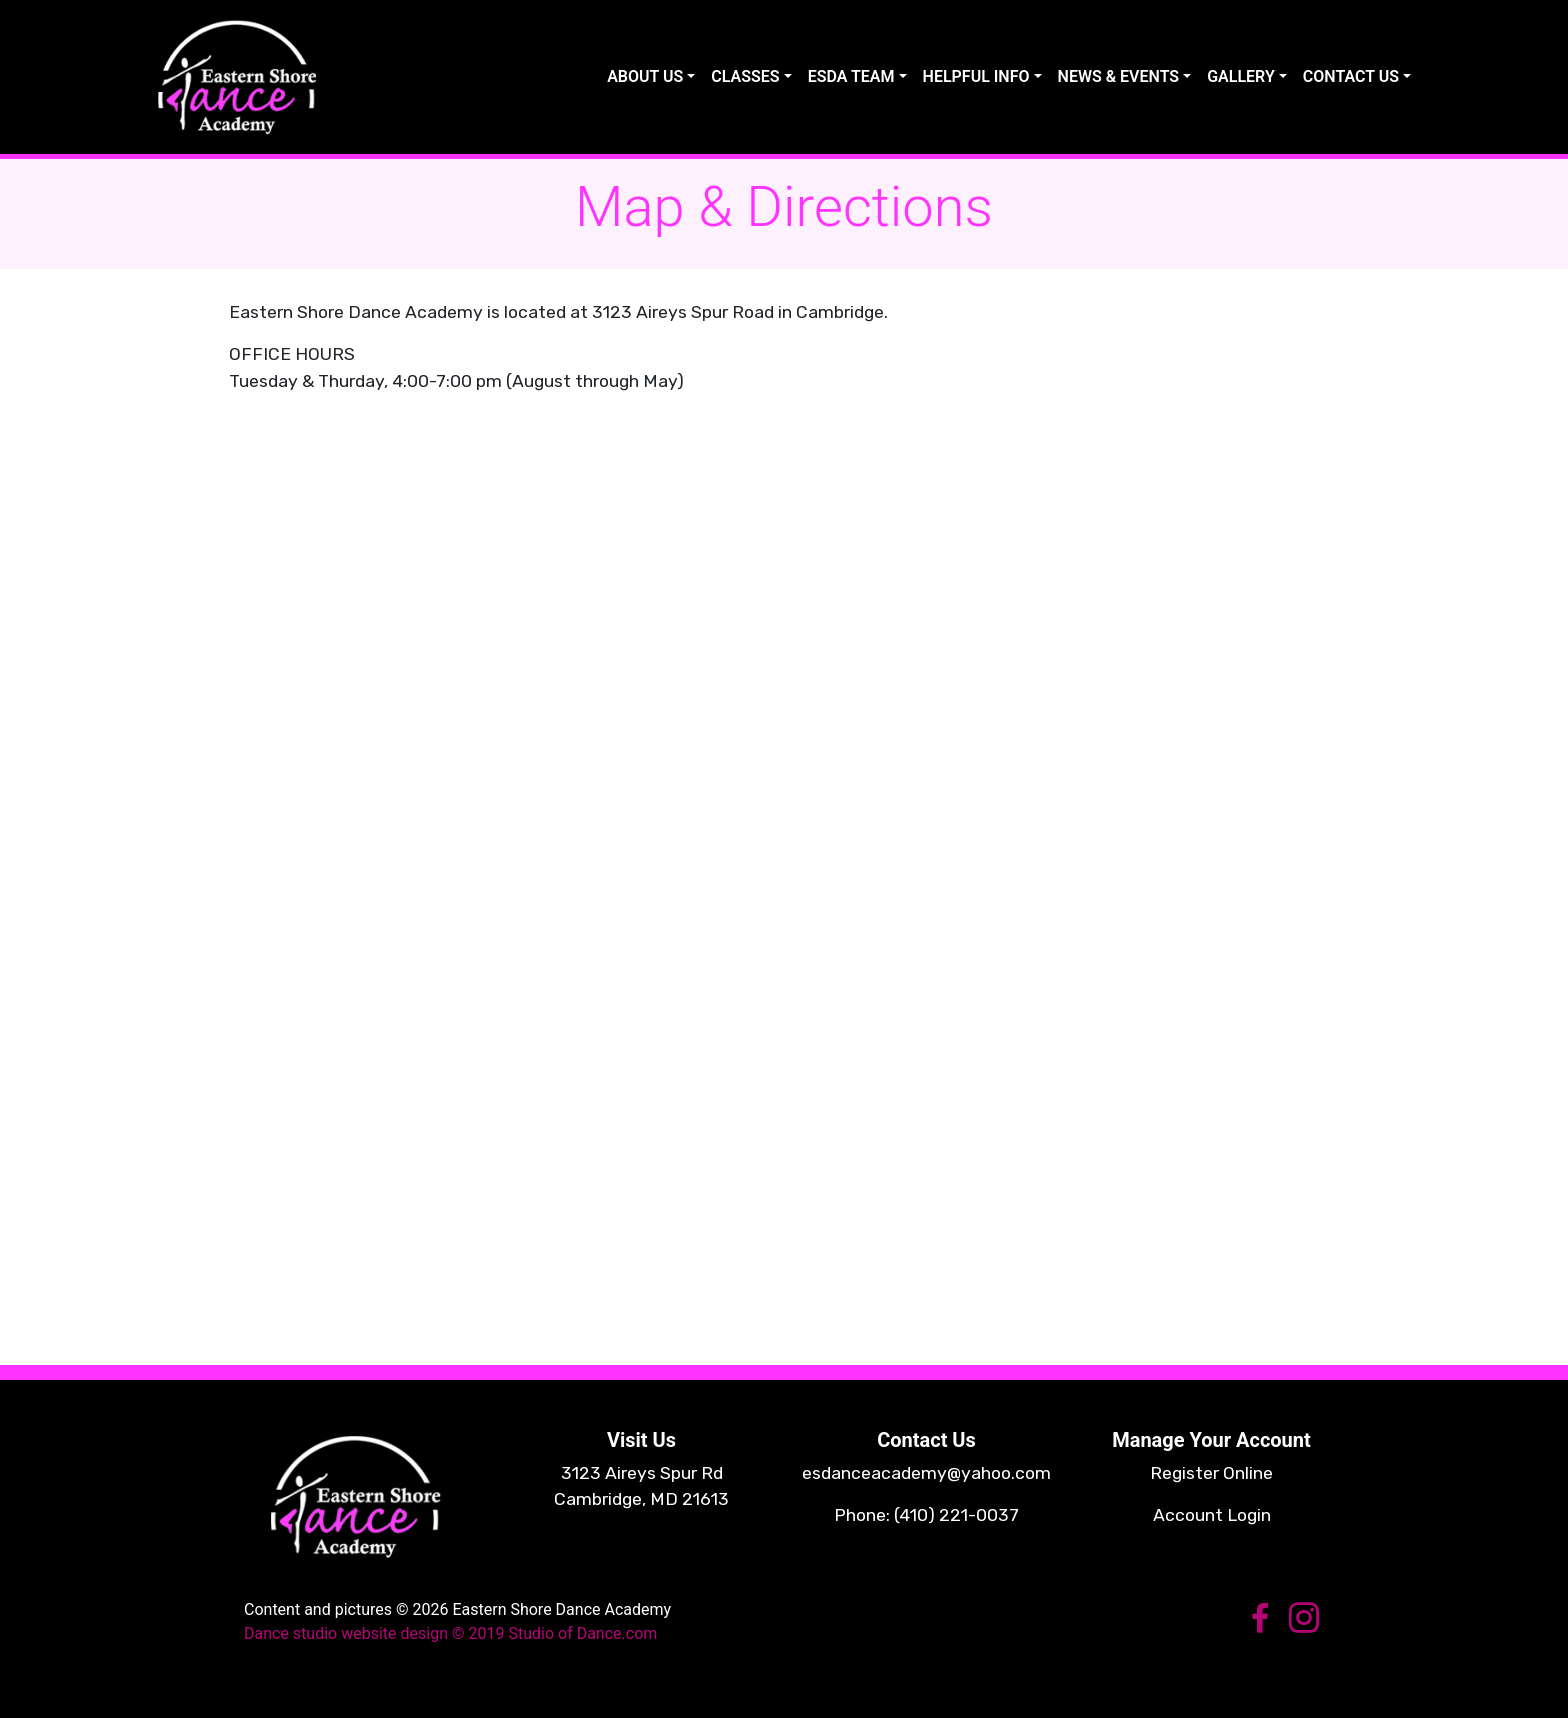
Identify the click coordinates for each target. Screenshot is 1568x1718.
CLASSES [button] (745, 76)
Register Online (1211, 1473)
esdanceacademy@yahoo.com (926, 1473)
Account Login (1212, 1515)
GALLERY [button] (1241, 76)
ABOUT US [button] (645, 76)
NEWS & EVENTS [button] (1119, 76)
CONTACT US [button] (1351, 76)
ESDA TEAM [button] (851, 76)
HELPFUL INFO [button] (976, 76)
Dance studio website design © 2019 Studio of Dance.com (450, 1633)
